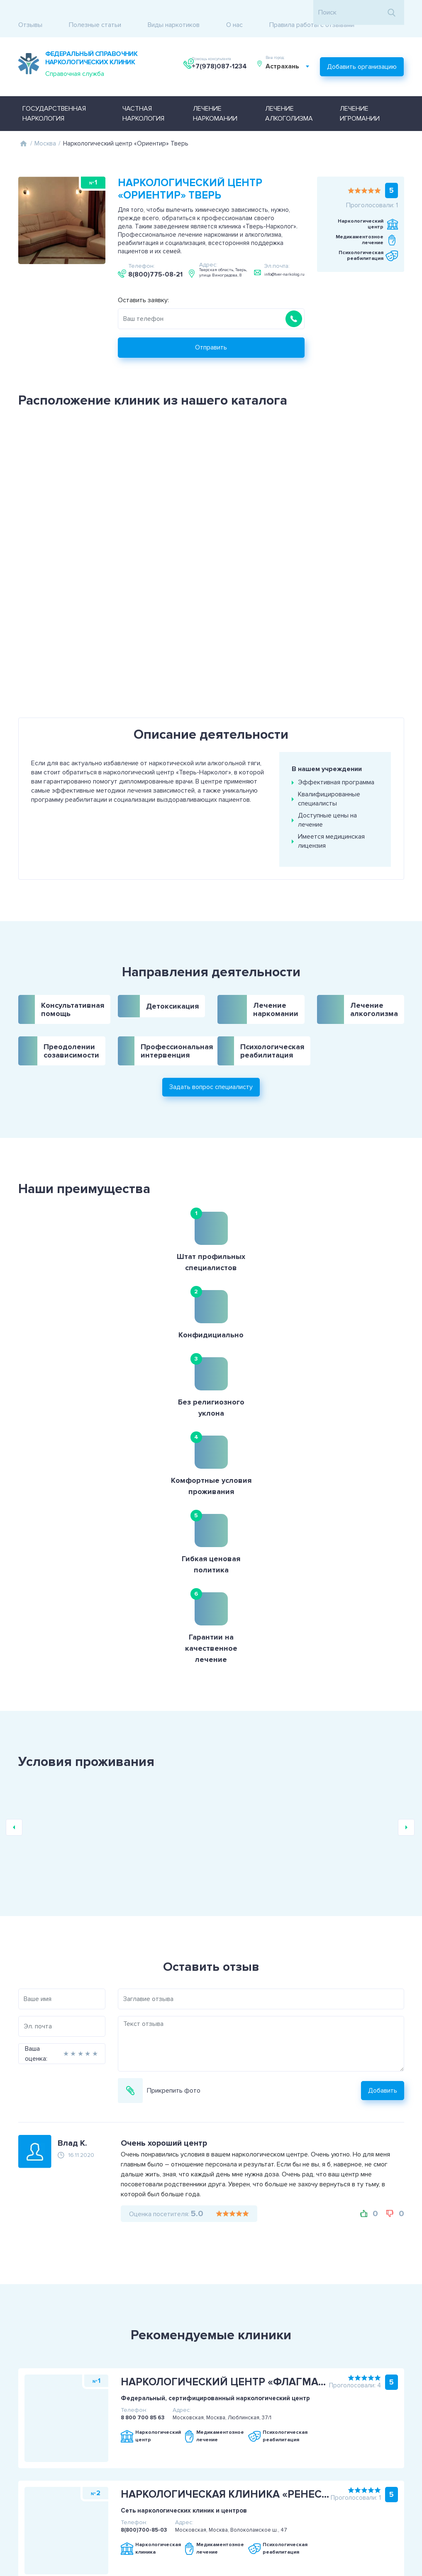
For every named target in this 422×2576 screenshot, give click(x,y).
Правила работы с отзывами (311, 12)
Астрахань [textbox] (287, 55)
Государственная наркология (54, 95)
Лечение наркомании (215, 95)
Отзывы (30, 12)
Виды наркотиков (174, 12)
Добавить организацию (362, 51)
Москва (45, 125)
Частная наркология (143, 95)
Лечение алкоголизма (289, 95)
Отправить (211, 329)
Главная (24, 125)
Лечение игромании (360, 95)
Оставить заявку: (143, 281)
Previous (14, 1506)
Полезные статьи (95, 12)
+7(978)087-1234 (221, 55)
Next (406, 1506)
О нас (234, 12)
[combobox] (292, 55)
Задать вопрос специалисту (211, 1032)
